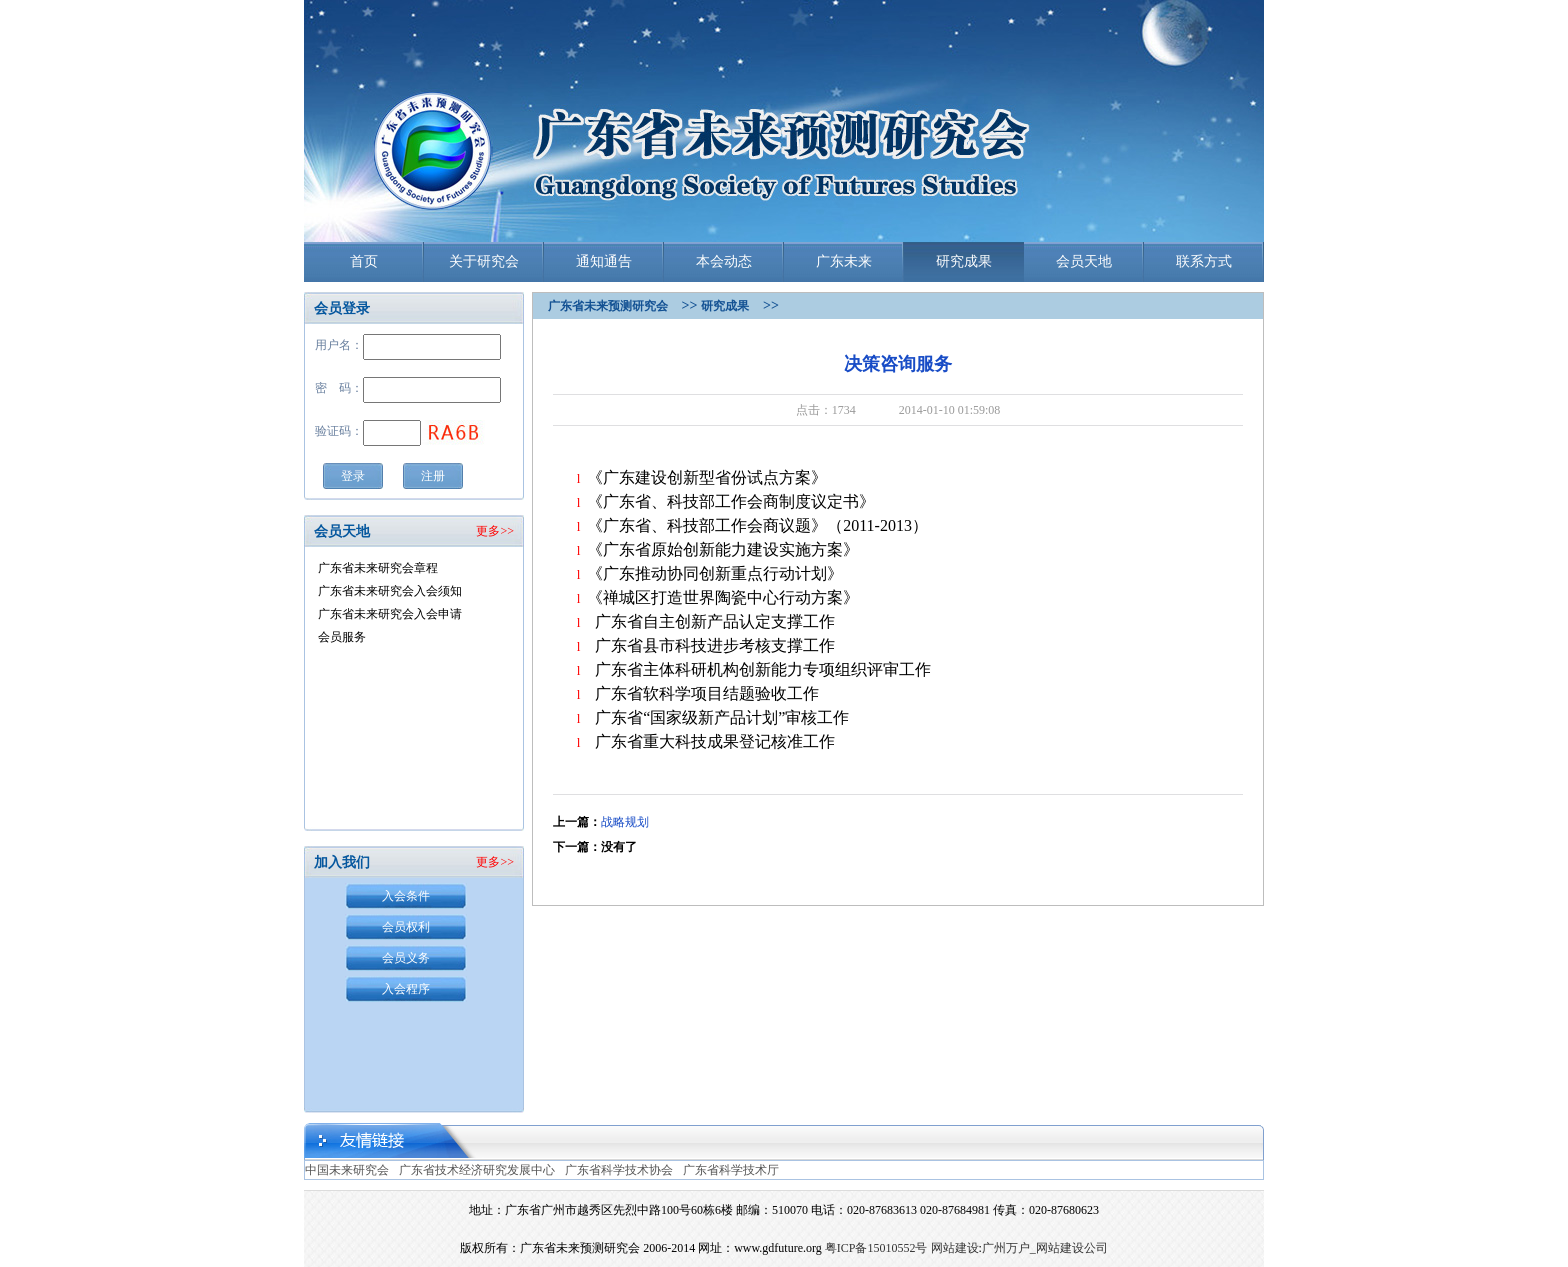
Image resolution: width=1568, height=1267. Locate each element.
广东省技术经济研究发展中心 (477, 1170)
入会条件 (406, 896)
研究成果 (964, 261)
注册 (433, 476)
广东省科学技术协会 (619, 1170)
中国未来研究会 (347, 1170)
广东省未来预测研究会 (608, 306)
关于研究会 (484, 261)
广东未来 (844, 261)
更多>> (495, 531)
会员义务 (406, 958)
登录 (353, 476)
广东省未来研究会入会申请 (390, 614)
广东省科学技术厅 (731, 1170)
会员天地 (1084, 261)
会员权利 (406, 927)
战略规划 (625, 822)
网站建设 (955, 1248)
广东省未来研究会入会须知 (390, 591)
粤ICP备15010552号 (876, 1248)
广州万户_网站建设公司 (1045, 1248)
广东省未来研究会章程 (378, 568)
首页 (364, 261)
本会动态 (724, 261)
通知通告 (604, 261)
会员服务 (342, 637)
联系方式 (1204, 261)
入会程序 (406, 989)
